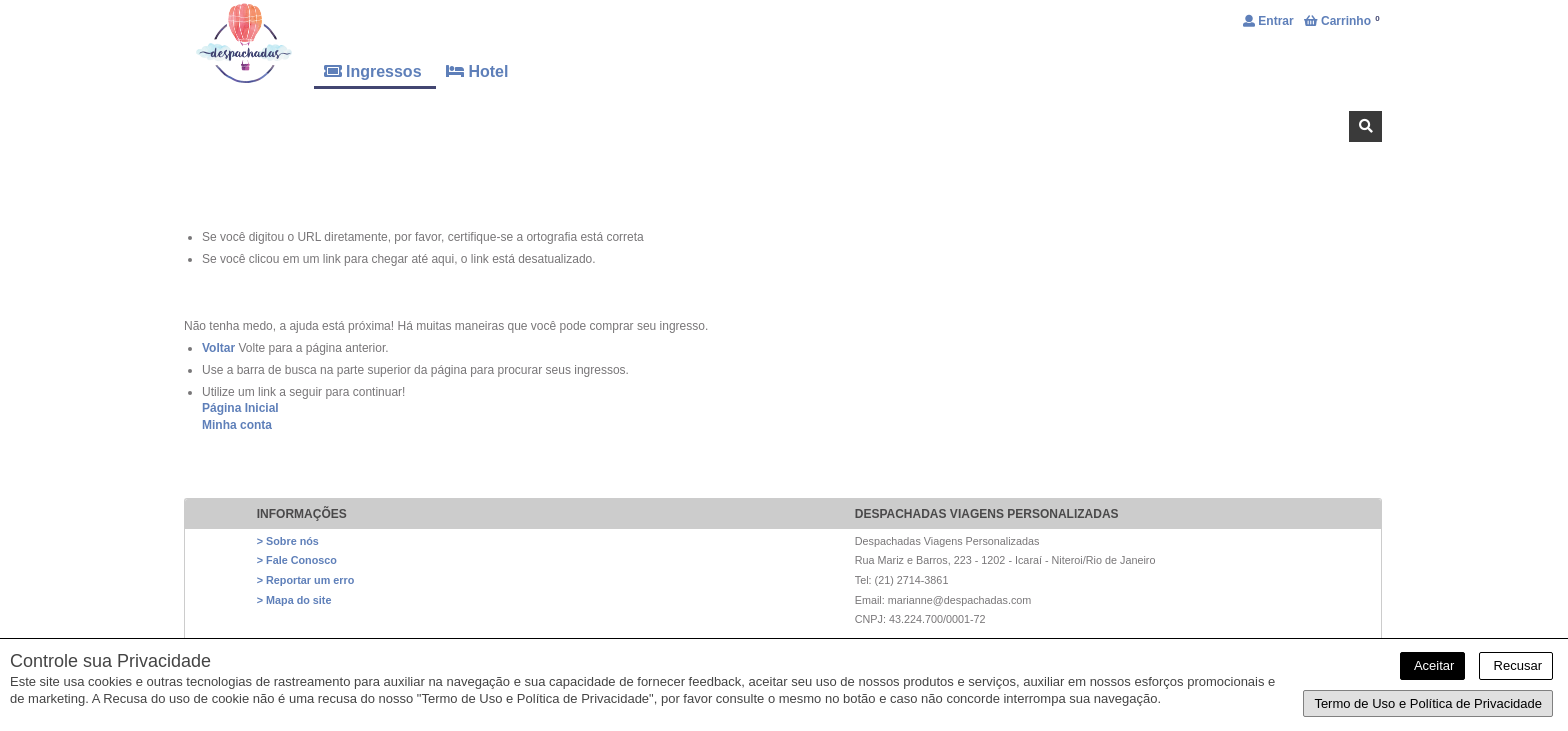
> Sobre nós (288, 541)
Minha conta (237, 425)
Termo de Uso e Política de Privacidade (1428, 703)
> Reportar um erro (306, 580)
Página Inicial (240, 408)
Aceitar (1432, 665)
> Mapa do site (294, 600)
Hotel (477, 71)
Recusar (1516, 665)
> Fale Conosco (297, 560)
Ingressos (375, 71)
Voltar (218, 348)
